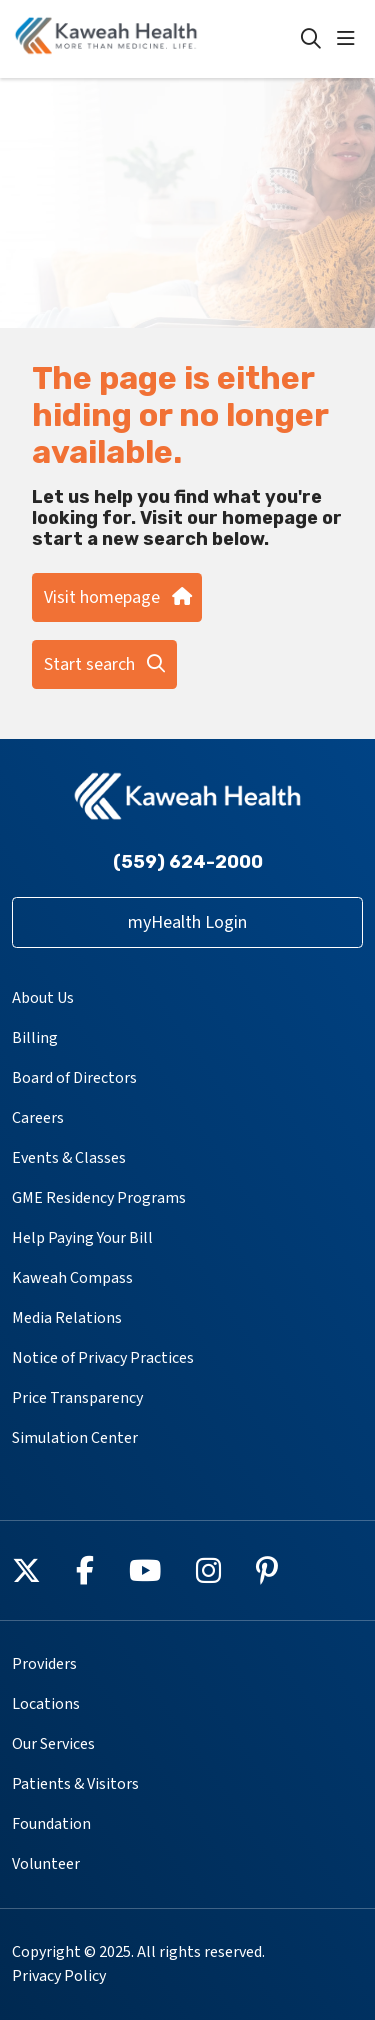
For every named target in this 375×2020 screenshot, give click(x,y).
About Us (43, 998)
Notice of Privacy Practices (103, 1358)
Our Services (53, 1744)
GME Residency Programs (99, 1198)
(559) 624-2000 (188, 862)
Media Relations (67, 1318)
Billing (35, 1038)
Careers (38, 1118)
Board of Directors (74, 1078)
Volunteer (46, 1864)
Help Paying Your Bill (82, 1238)
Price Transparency (77, 1398)
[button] (350, 39)
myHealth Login (187, 922)
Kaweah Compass (72, 1278)
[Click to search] (311, 39)
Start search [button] (104, 664)
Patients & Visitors (75, 1784)
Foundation (51, 1824)
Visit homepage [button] (117, 597)
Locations (46, 1704)
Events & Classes (69, 1158)
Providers (44, 1664)
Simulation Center (75, 1438)
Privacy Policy (59, 1976)
